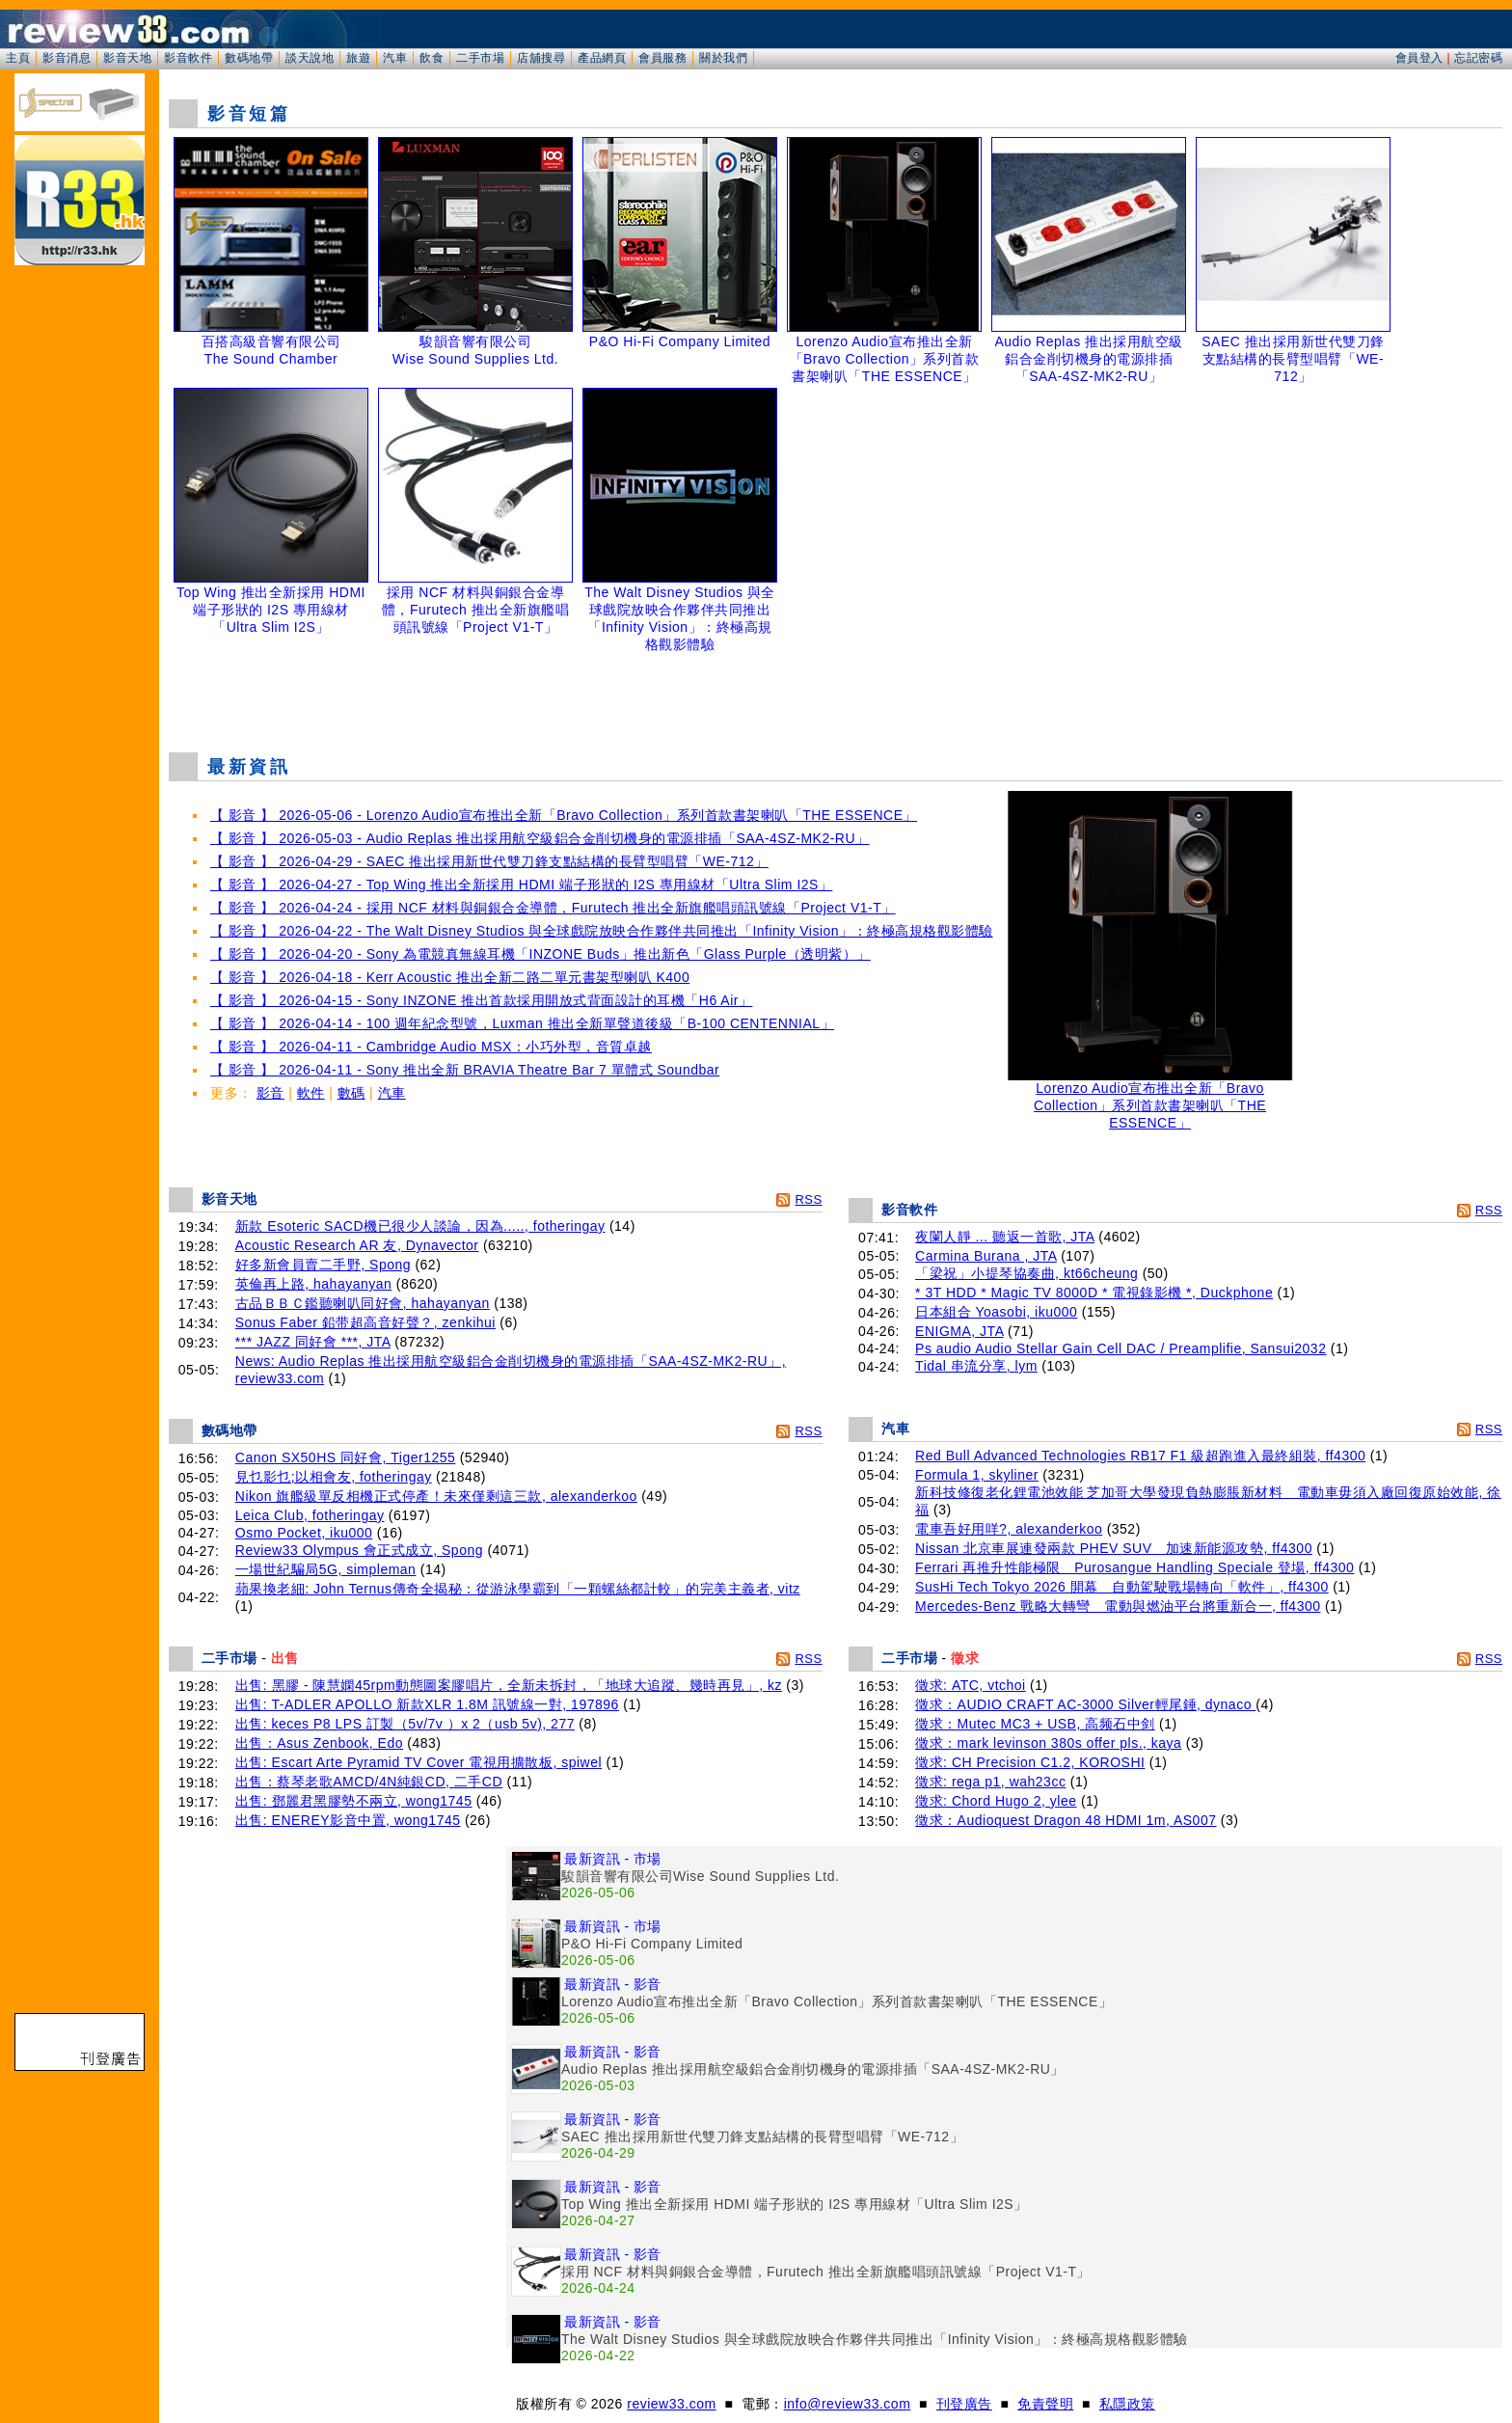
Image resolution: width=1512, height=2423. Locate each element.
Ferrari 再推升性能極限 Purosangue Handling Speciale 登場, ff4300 (1134, 1567)
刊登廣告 (964, 2403)
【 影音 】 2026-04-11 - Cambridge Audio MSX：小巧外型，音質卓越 (431, 1046)
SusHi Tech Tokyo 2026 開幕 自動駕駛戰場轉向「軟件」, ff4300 (1122, 1586)
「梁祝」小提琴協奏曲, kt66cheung (1026, 1273)
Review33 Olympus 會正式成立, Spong (359, 1550)
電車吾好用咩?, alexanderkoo (1008, 1529)
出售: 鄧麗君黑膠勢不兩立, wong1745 (353, 1801)
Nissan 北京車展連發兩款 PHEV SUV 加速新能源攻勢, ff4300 (1113, 1548)
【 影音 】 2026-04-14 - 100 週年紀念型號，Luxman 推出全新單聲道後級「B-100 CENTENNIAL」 (522, 1023)
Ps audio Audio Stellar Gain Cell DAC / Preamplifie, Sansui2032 (1120, 1348)
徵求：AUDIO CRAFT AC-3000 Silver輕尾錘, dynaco (1085, 1704)
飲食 (431, 58)
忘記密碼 (1478, 58)
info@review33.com (847, 2403)
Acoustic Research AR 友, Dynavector (357, 1245)
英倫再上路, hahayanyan (313, 1284)
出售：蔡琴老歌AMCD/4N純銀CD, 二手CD (368, 1781)
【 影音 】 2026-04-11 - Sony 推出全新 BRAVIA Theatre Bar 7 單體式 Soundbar (464, 1069)
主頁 (18, 58)
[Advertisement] (836, 688)
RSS (808, 1199)
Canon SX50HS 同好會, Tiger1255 (345, 1457)
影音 (270, 1093)
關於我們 (723, 58)
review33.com (671, 2403)
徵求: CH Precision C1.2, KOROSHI (1030, 1762)
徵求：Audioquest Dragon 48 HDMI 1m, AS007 (1065, 1820)
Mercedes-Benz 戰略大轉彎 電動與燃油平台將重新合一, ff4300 (1117, 1606)
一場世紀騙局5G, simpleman (326, 1569)
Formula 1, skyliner (977, 1475)
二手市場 (480, 58)
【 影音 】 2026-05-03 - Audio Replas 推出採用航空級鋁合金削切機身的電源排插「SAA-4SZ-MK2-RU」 (540, 838)
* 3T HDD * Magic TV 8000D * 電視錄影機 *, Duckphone (1094, 1292)
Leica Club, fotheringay (310, 1515)
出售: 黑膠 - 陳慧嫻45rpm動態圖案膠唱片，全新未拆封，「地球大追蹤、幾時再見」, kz (508, 1685)
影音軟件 (188, 58)
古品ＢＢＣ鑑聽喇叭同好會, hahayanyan (362, 1303)
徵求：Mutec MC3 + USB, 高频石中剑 (1035, 1723)
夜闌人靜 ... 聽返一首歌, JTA (1004, 1236)
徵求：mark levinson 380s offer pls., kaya (1048, 1743)
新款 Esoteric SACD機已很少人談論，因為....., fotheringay (420, 1226)
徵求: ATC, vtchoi (970, 1685)
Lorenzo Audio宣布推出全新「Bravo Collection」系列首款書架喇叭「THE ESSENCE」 (1150, 1099)
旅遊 (358, 58)
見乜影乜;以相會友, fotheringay (333, 1476)
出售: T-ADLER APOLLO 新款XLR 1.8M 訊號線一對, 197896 (427, 1704)
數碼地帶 (249, 58)
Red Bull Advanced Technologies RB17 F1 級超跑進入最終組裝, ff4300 (1140, 1455)
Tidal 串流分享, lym (976, 1366)
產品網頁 (602, 58)
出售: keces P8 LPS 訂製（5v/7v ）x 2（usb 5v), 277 (405, 1723)
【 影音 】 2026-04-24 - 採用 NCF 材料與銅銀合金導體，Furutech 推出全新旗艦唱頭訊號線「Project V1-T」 (553, 907)
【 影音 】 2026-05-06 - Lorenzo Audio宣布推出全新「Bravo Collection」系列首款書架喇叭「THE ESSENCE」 (563, 815)
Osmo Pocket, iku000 (304, 1532)
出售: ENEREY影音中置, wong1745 (348, 1820)
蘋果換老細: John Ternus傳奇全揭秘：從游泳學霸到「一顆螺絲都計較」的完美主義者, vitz (517, 1588)
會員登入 (1419, 58)
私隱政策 (1127, 2403)
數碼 (351, 1093)
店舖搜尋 (541, 58)
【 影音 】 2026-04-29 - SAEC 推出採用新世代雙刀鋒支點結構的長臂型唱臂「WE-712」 (489, 861)
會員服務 (662, 58)
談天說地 (309, 58)
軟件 (311, 1093)
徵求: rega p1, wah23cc (990, 1781)
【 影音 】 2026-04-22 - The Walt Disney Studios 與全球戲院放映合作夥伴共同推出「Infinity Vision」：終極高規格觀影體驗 (601, 931)
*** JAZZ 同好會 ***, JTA (313, 1341)
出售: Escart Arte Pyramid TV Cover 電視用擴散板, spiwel (418, 1762)
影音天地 (127, 58)
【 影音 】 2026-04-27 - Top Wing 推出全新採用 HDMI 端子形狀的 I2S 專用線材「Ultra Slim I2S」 (521, 884)
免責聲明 (1045, 2403)
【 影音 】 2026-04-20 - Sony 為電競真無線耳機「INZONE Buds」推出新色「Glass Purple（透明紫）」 (540, 954)
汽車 (395, 58)
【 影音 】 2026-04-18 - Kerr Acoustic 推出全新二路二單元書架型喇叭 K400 (449, 977)
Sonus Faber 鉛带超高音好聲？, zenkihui (365, 1322)
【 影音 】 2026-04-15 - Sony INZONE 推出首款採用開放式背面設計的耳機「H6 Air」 (481, 1000)
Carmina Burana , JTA (986, 1256)
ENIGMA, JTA (959, 1331)
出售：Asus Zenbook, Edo (319, 1743)
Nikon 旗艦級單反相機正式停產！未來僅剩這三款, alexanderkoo (436, 1496)
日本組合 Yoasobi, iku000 (996, 1312)
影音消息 (66, 58)
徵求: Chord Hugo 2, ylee (995, 1801)
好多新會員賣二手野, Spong (323, 1264)
